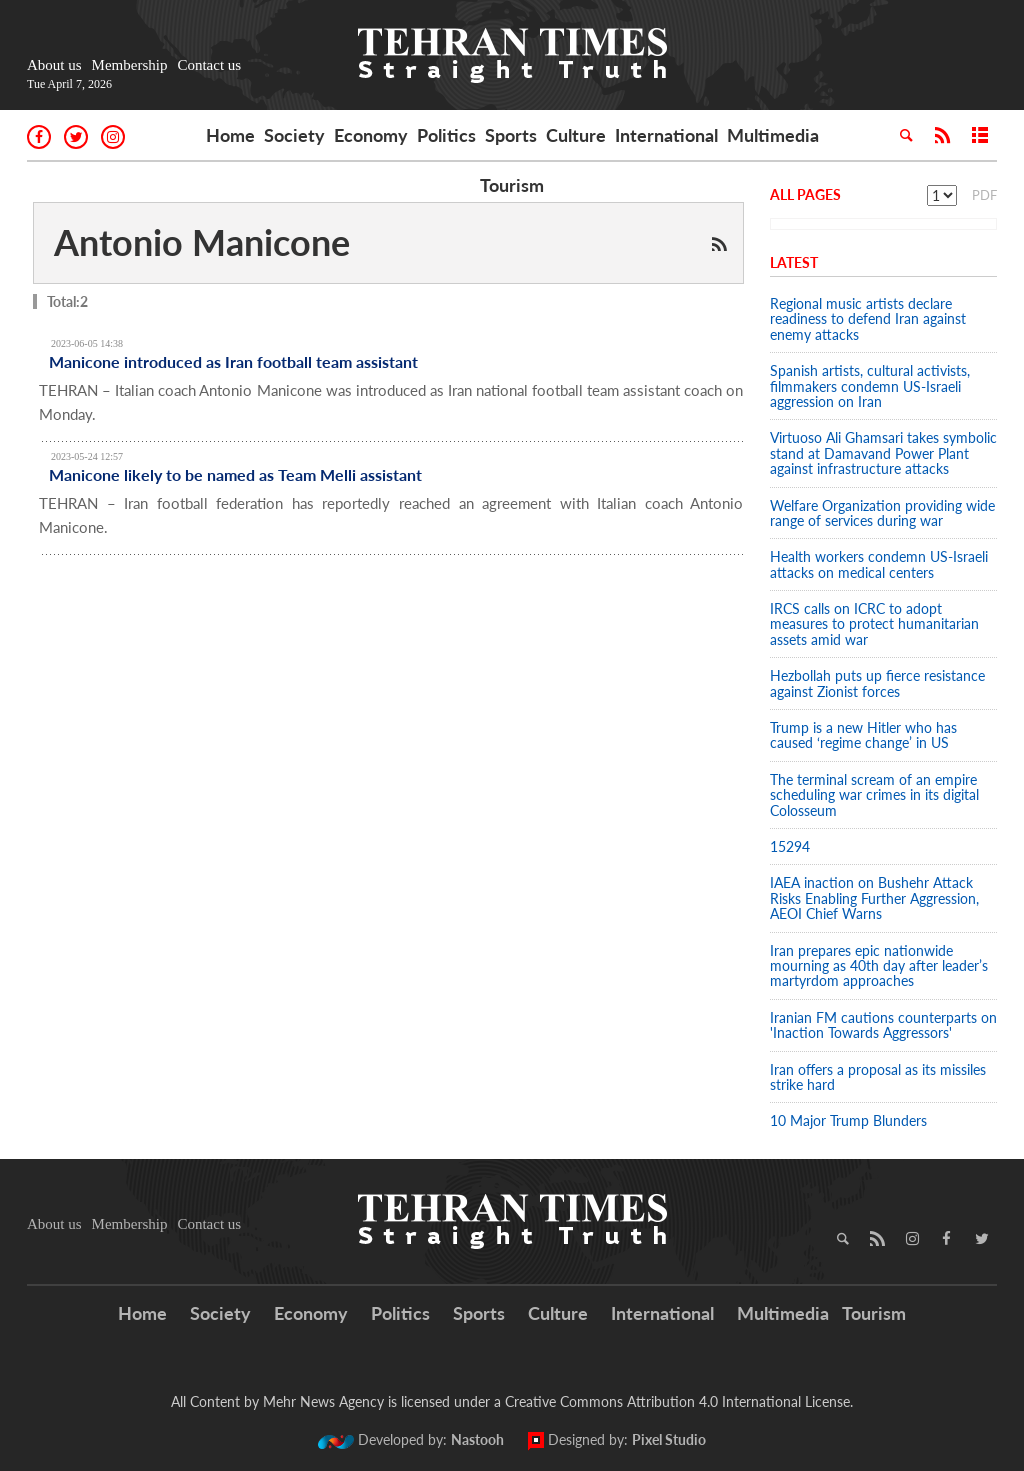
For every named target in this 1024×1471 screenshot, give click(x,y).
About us (54, 65)
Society (294, 135)
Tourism (512, 185)
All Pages (805, 194)
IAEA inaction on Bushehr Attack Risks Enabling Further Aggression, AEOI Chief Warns (874, 898)
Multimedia (773, 135)
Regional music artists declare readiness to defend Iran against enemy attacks (868, 319)
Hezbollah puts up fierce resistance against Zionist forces (877, 683)
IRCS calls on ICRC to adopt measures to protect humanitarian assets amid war (874, 624)
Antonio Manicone (202, 242)
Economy (371, 135)
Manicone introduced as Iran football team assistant (233, 361)
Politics (446, 135)
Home (230, 135)
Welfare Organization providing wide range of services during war (882, 513)
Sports (511, 135)
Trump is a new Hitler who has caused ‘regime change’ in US (863, 735)
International (666, 135)
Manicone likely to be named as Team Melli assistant (235, 474)
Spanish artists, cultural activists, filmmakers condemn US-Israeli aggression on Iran (870, 386)
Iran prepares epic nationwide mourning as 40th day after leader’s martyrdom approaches (879, 966)
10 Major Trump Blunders (848, 1120)
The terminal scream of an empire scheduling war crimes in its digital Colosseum (874, 795)
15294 (790, 846)
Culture (576, 135)
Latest (794, 262)
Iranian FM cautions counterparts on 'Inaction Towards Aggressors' (883, 1025)
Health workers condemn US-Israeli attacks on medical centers (879, 564)
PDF (984, 195)
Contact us (209, 65)
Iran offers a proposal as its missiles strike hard (878, 1077)
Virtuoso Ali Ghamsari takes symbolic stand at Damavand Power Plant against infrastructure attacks (883, 453)
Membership (130, 65)
